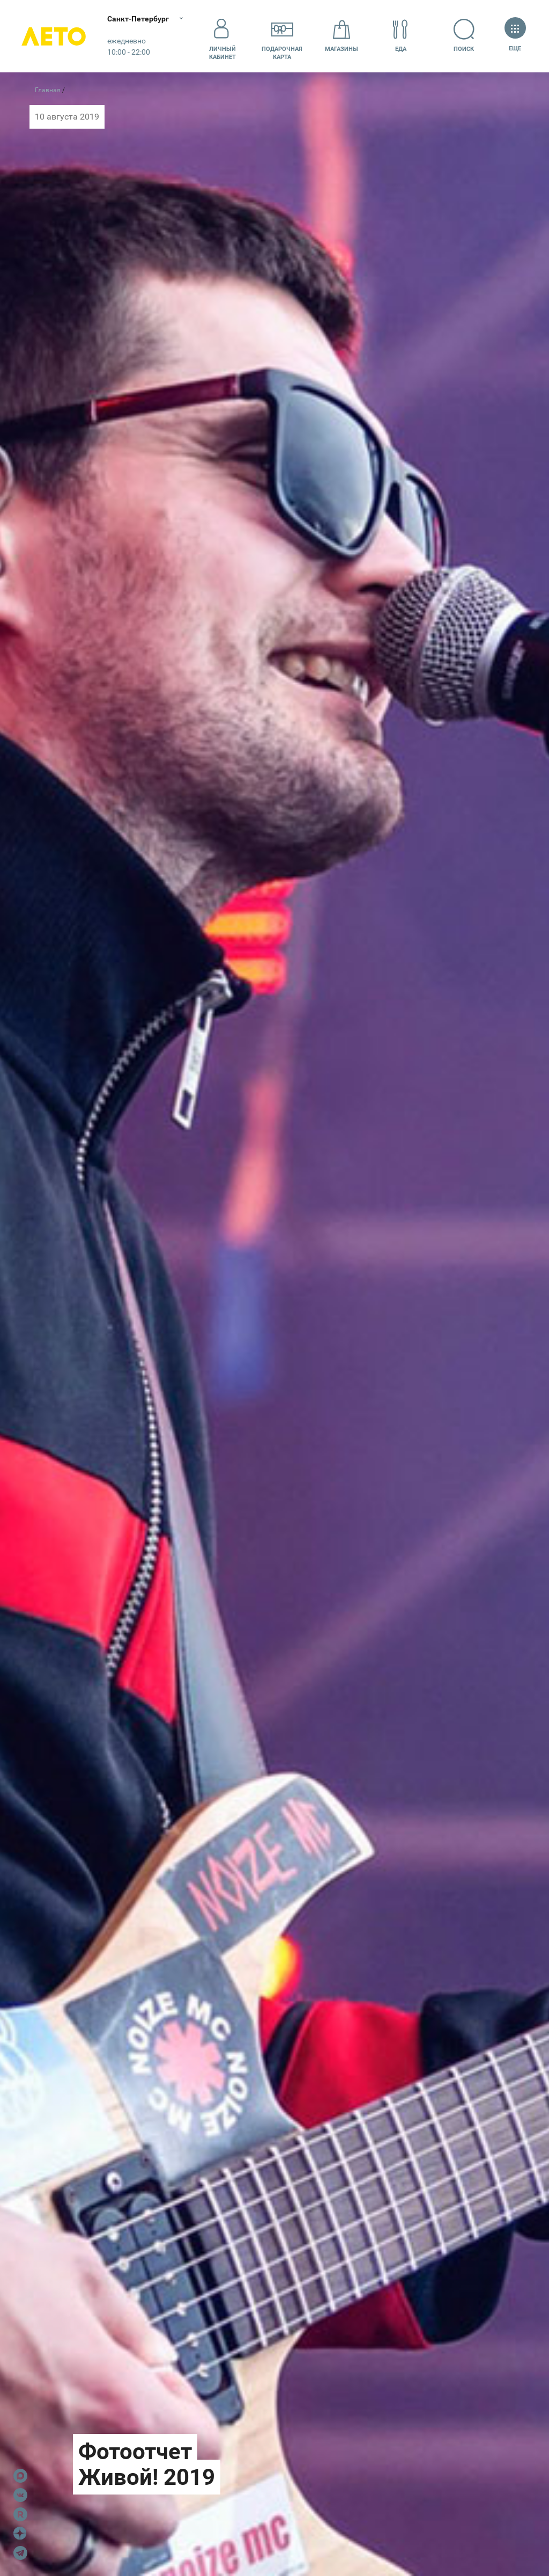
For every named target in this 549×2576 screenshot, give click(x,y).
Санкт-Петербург (138, 18)
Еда (400, 36)
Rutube (20, 2514)
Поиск (464, 36)
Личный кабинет (222, 36)
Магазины (341, 36)
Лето (53, 36)
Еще (515, 35)
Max (20, 2476)
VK (20, 2495)
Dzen (20, 2534)
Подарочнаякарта (282, 36)
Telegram (20, 2553)
